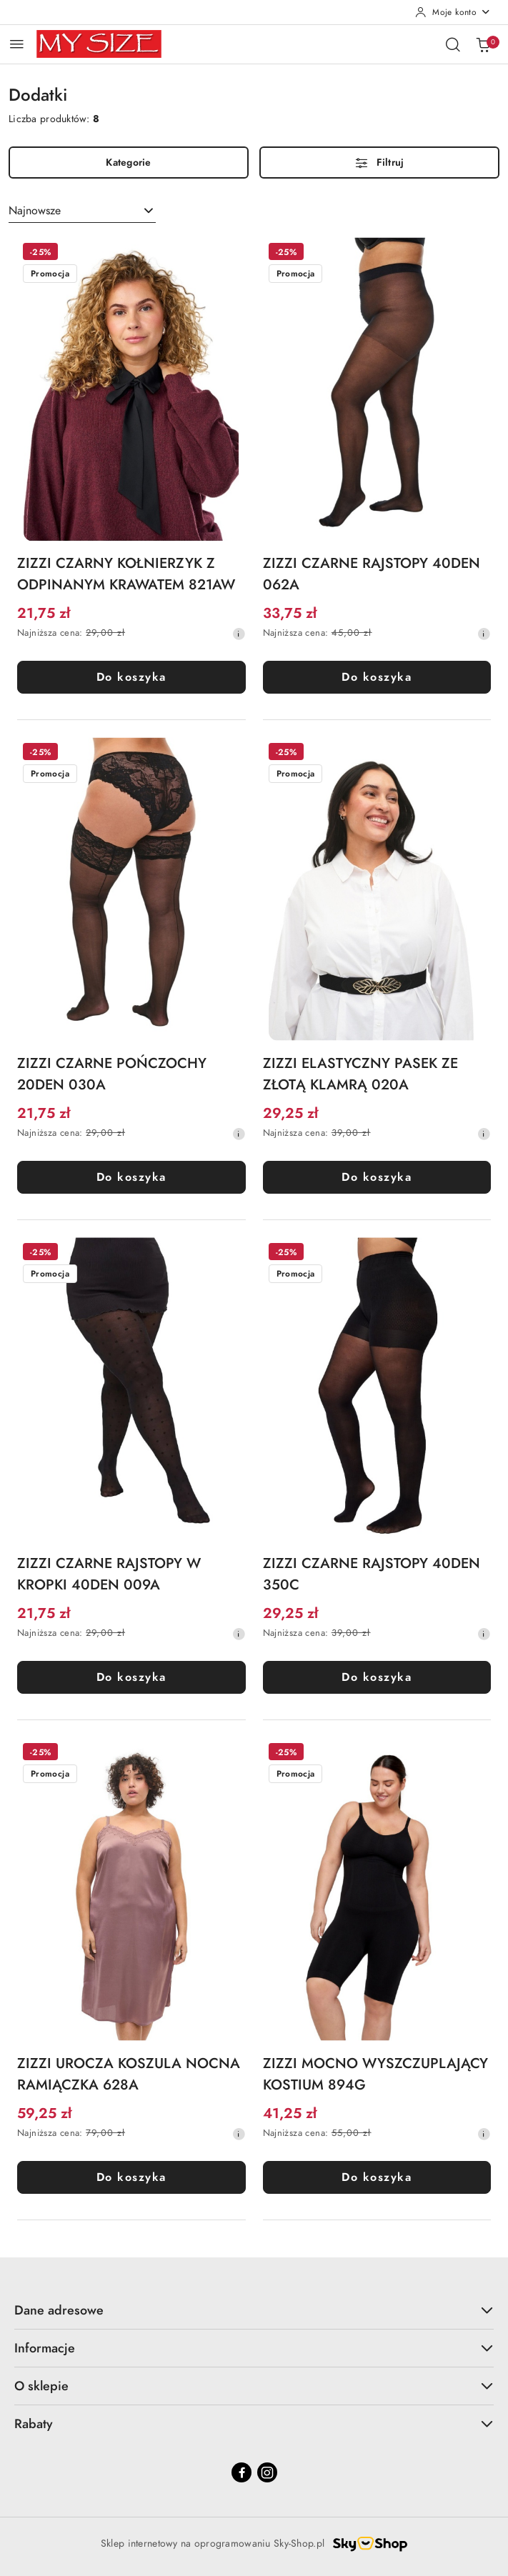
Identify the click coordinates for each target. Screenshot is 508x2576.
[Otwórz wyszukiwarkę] (453, 44)
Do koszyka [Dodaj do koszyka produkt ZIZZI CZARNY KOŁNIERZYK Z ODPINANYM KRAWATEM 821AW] (131, 677)
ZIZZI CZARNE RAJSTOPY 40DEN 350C (371, 1573)
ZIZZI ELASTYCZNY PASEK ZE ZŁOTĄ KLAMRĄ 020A (360, 1073)
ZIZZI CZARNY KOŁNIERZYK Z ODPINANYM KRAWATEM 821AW (126, 573)
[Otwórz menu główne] (17, 44)
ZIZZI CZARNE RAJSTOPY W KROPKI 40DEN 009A (109, 1573)
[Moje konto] (453, 12)
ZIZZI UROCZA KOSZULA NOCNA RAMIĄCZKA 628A (128, 2074)
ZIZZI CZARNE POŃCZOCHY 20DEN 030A (111, 1073)
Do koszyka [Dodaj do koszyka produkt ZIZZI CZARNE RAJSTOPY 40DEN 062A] (377, 677)
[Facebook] (241, 2472)
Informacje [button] (254, 2348)
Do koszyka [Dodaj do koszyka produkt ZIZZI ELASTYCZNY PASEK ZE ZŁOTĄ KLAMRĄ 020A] (377, 1177)
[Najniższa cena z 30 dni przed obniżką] (238, 633)
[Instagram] (267, 2472)
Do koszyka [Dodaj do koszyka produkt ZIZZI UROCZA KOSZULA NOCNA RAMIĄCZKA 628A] (131, 2177)
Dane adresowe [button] (254, 2310)
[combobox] (82, 211)
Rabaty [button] (254, 2423)
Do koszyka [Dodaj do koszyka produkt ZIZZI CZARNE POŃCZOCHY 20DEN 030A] (131, 1177)
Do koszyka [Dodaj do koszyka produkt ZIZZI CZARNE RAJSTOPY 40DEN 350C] (377, 1677)
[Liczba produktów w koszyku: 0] (483, 44)
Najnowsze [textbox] (35, 211)
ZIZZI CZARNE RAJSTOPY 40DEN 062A (371, 573)
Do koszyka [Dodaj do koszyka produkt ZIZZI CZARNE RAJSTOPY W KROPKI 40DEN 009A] (131, 1677)
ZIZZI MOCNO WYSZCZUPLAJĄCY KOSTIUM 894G (375, 2074)
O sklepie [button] (254, 2386)
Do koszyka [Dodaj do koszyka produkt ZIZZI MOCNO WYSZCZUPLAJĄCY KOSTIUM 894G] (377, 2177)
